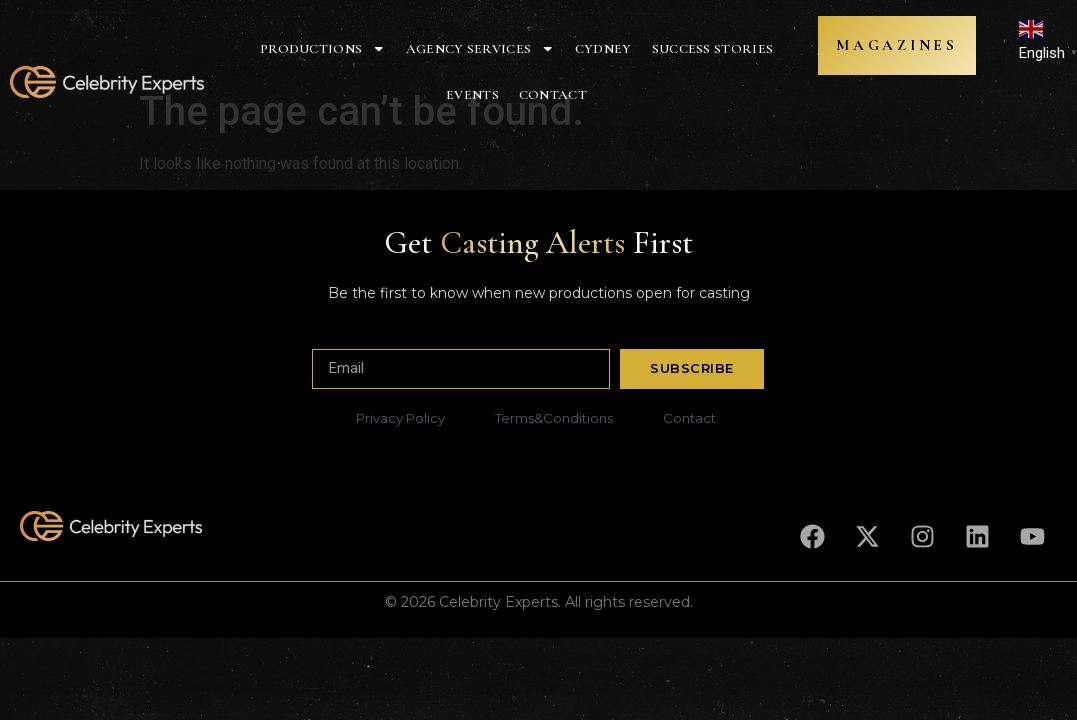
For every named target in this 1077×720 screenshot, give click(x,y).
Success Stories (713, 49)
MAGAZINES (888, 45)
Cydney (603, 49)
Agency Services (480, 49)
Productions (323, 49)
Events (472, 95)
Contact (553, 95)
